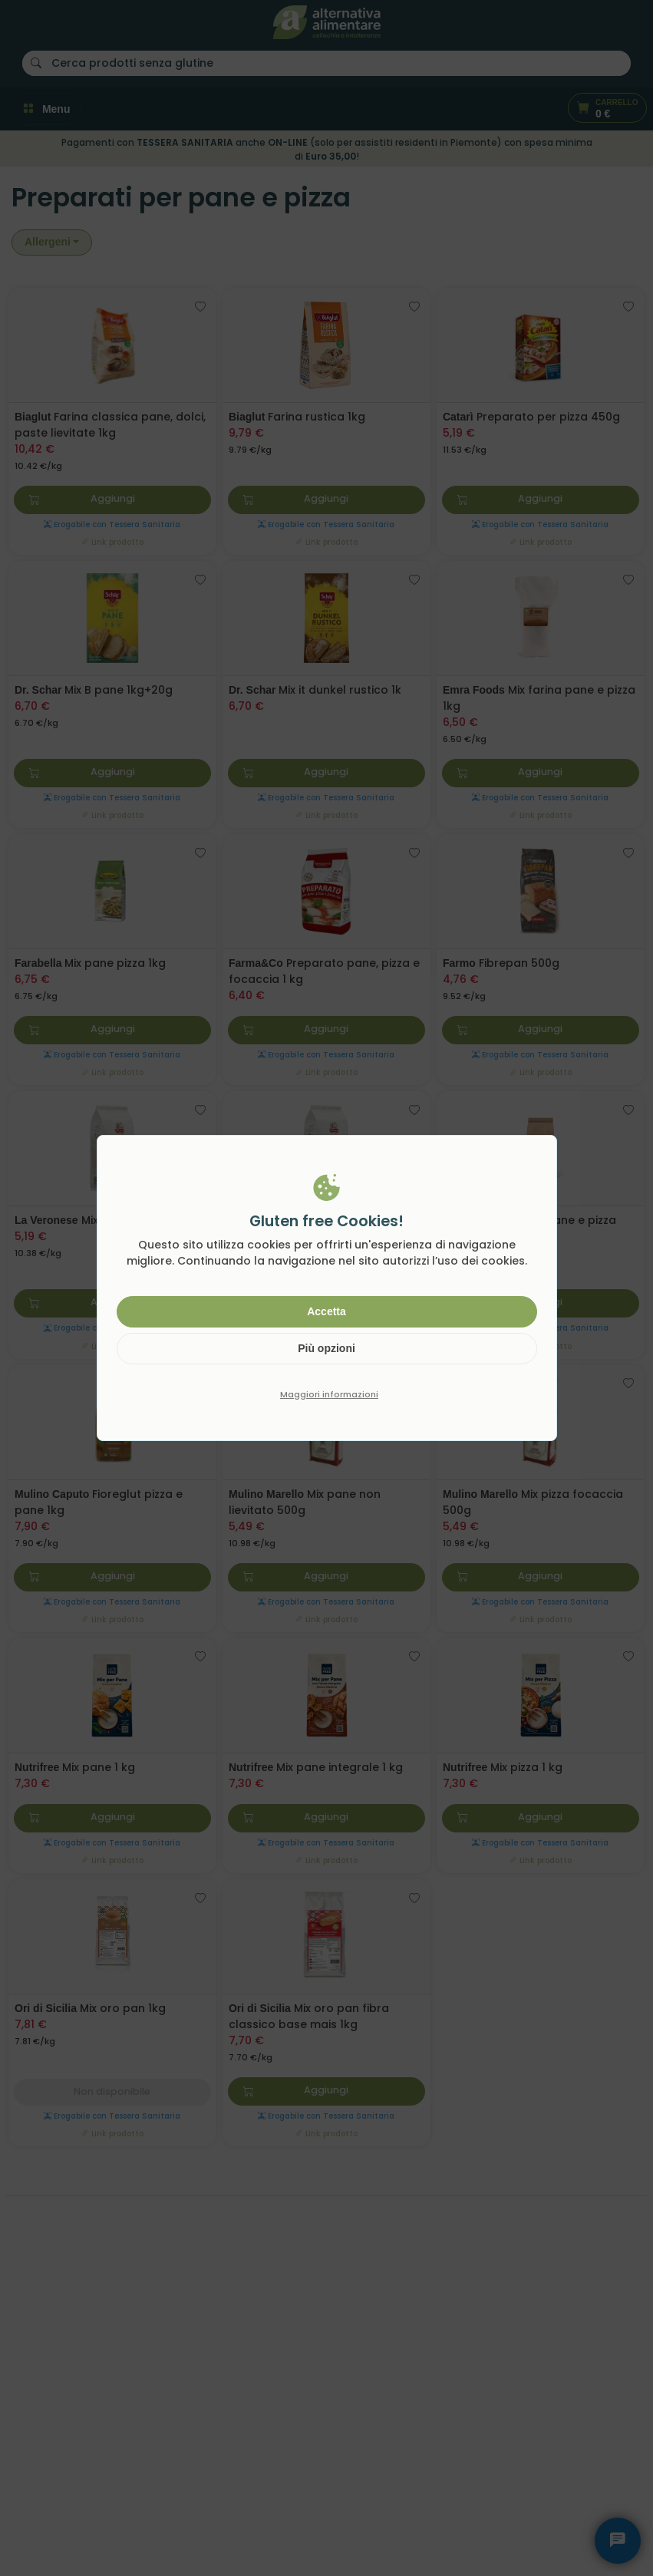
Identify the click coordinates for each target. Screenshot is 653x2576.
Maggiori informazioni (329, 1394)
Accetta (326, 1311)
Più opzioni (326, 1348)
